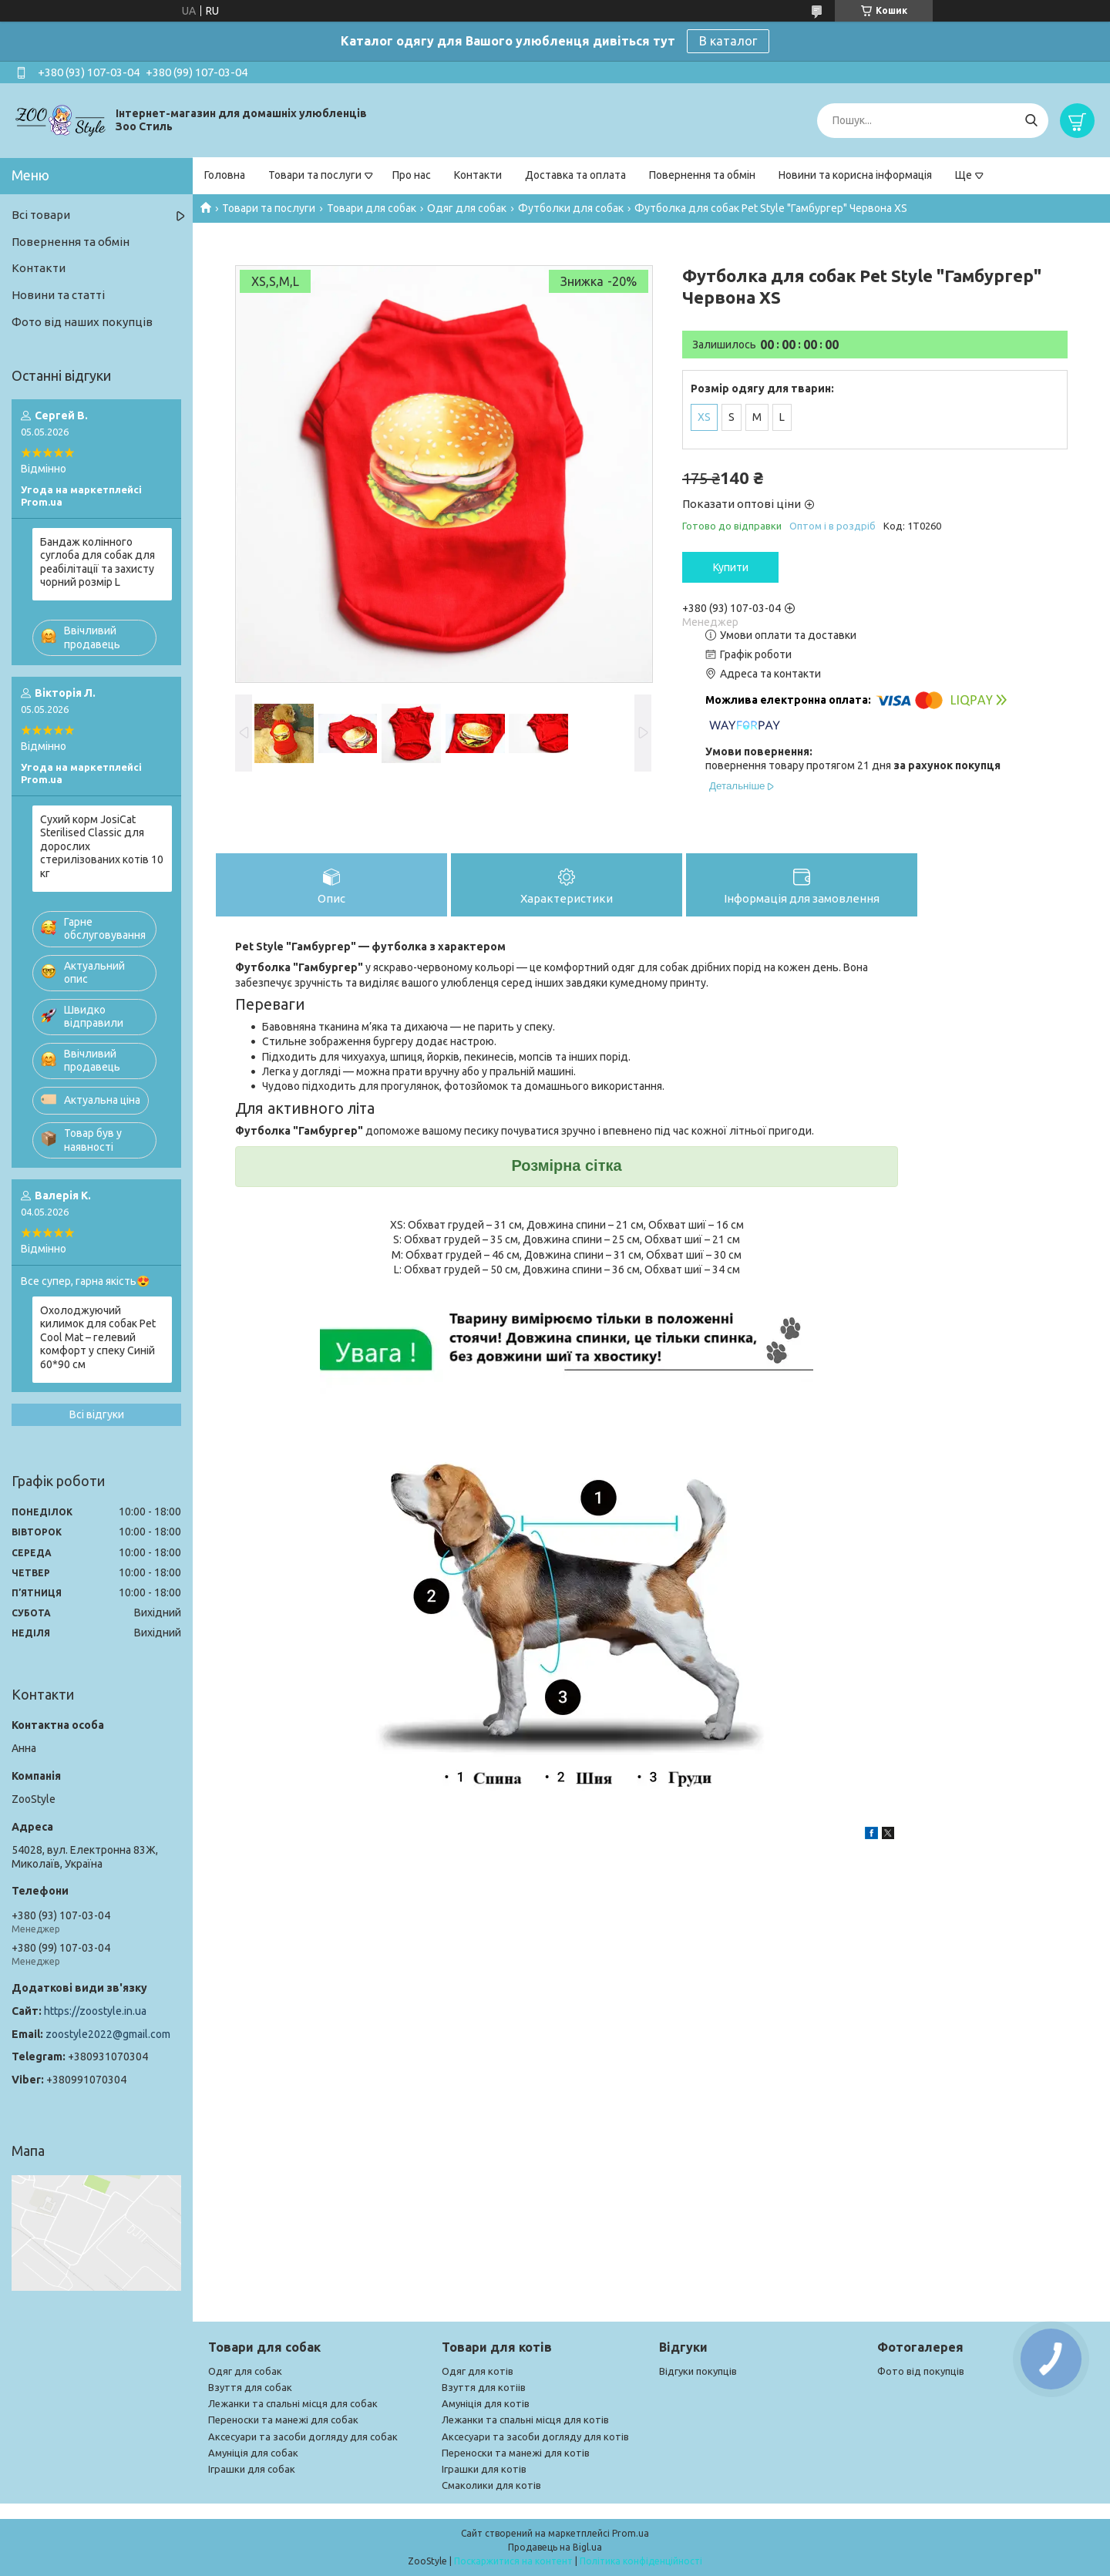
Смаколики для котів (491, 2485)
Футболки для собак (571, 208)
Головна (224, 175)
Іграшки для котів (484, 2468)
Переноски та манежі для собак (283, 2419)
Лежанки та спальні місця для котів (525, 2419)
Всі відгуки (96, 1414)
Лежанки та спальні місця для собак (293, 2403)
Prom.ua (630, 2533)
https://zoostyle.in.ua (95, 2011)
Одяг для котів (477, 2371)
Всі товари (41, 214)
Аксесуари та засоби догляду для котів (535, 2436)
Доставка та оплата (575, 175)
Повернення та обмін (702, 175)
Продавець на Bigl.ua (555, 2547)
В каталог (728, 41)
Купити (730, 567)
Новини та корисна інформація (855, 175)
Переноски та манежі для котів (516, 2452)
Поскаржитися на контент (513, 2561)
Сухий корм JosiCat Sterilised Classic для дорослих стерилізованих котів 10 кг (101, 846)
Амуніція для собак (253, 2452)
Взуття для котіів (484, 2387)
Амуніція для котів (486, 2403)
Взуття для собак (250, 2387)
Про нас (411, 175)
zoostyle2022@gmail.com (107, 2034)
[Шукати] (1031, 120)
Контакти (478, 175)
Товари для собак (371, 208)
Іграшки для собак (251, 2468)
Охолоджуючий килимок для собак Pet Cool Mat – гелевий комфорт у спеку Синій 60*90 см (98, 1337)
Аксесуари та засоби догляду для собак (303, 2436)
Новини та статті (58, 294)
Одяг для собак (466, 208)
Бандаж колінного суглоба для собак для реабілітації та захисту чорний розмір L (97, 562)
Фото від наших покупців (82, 321)
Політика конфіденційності (641, 2561)
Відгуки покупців (698, 2371)
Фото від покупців (920, 2371)
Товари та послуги (315, 175)
